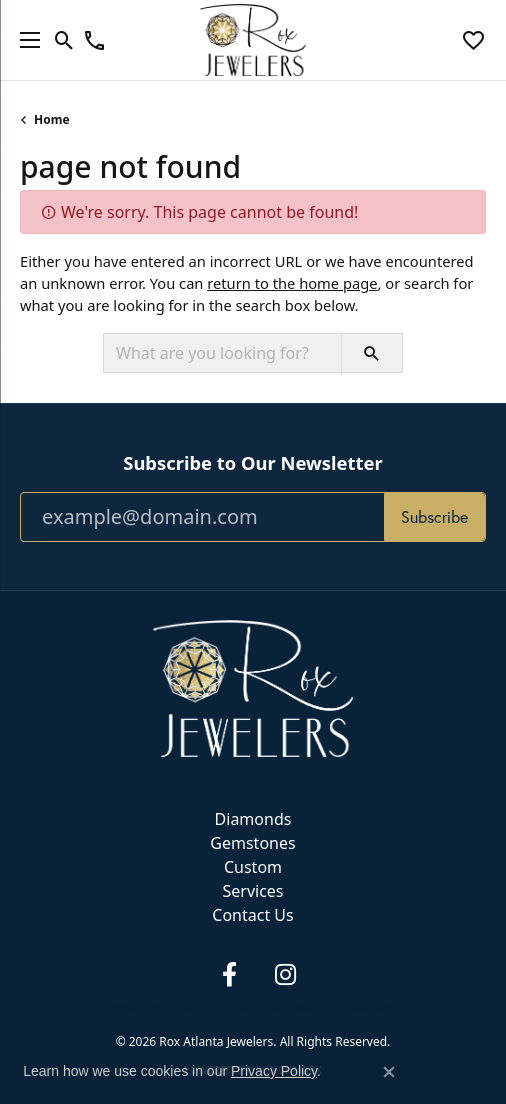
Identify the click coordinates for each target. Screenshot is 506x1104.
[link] (94, 40)
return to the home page (292, 283)
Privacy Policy (146, 1008)
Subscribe (434, 517)
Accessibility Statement (335, 1008)
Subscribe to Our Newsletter (252, 463)
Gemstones (252, 843)
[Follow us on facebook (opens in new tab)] (229, 975)
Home (52, 119)
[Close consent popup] (389, 1072)
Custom (253, 867)
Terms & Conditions (228, 1008)
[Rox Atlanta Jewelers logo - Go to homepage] (253, 40)
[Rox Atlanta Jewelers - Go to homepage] (253, 687)
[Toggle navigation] (25, 40)
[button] (64, 40)
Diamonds (253, 819)
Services (252, 891)
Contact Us (252, 915)
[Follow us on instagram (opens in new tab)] (285, 975)
